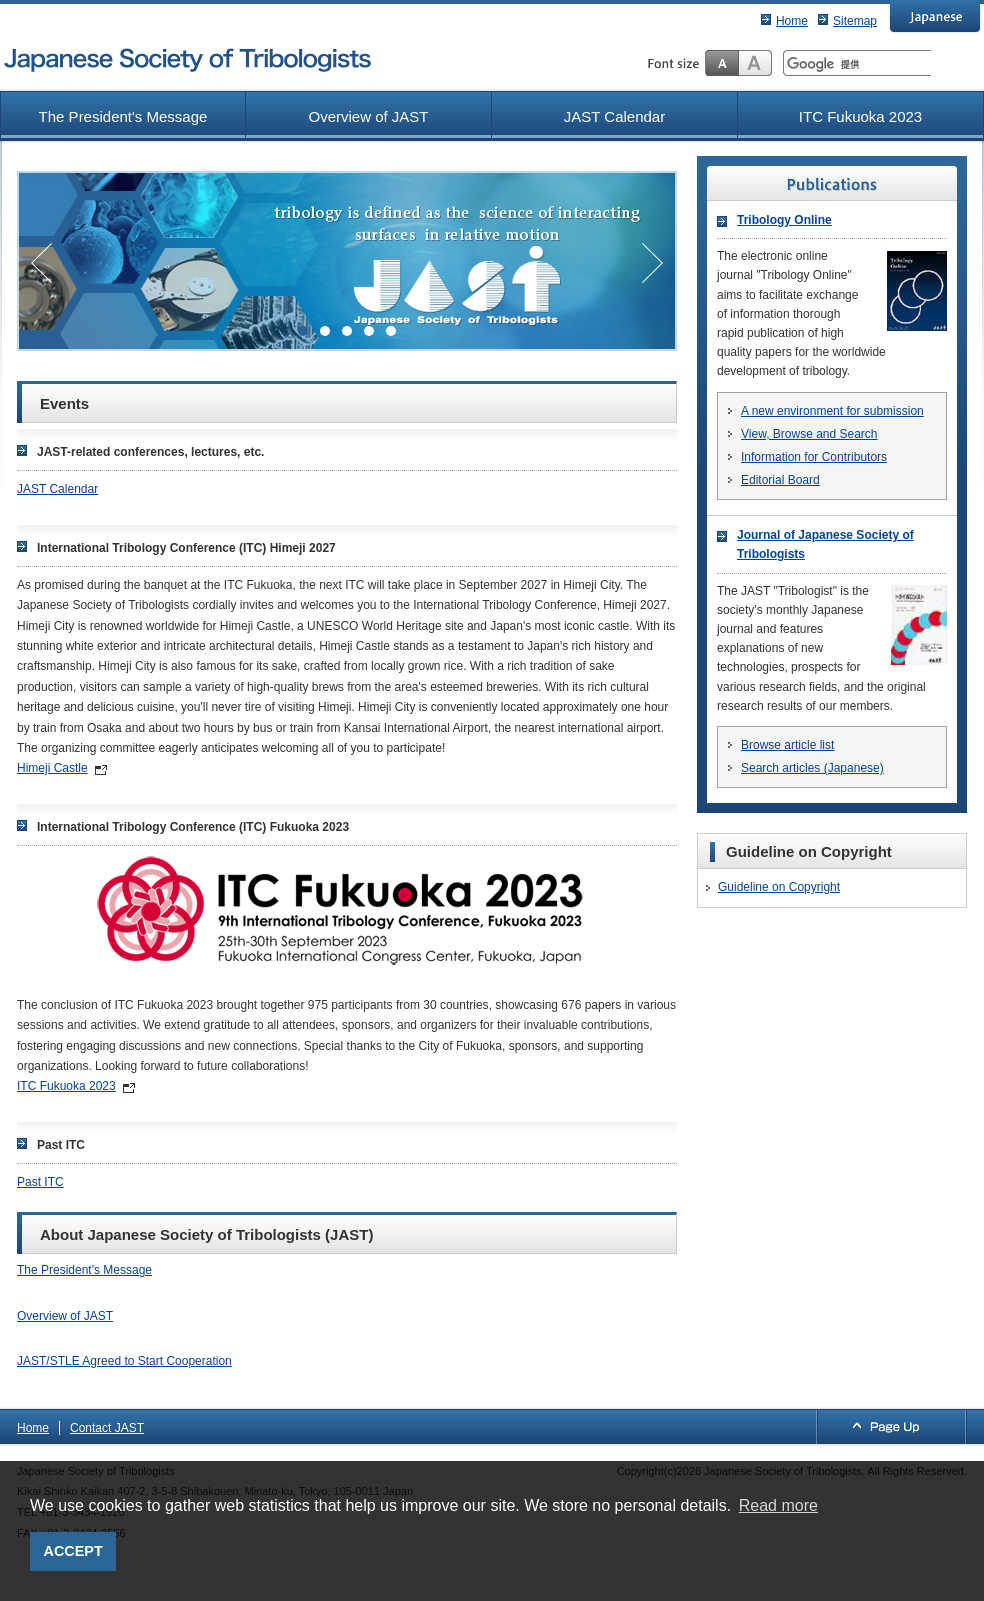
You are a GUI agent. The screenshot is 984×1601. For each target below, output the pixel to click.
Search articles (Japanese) (812, 768)
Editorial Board (780, 480)
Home (792, 21)
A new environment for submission (832, 411)
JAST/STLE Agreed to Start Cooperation (124, 1361)
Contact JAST (107, 1428)
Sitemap (855, 21)
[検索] (857, 64)
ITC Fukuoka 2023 (860, 116)
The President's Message (123, 116)
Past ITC (40, 1182)
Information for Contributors (814, 457)
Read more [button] (778, 1505)
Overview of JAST (368, 116)
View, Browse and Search (809, 434)
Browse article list (787, 745)
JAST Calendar (614, 116)
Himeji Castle (52, 768)
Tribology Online (784, 220)
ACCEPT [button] (73, 1551)
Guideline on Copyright (779, 887)
